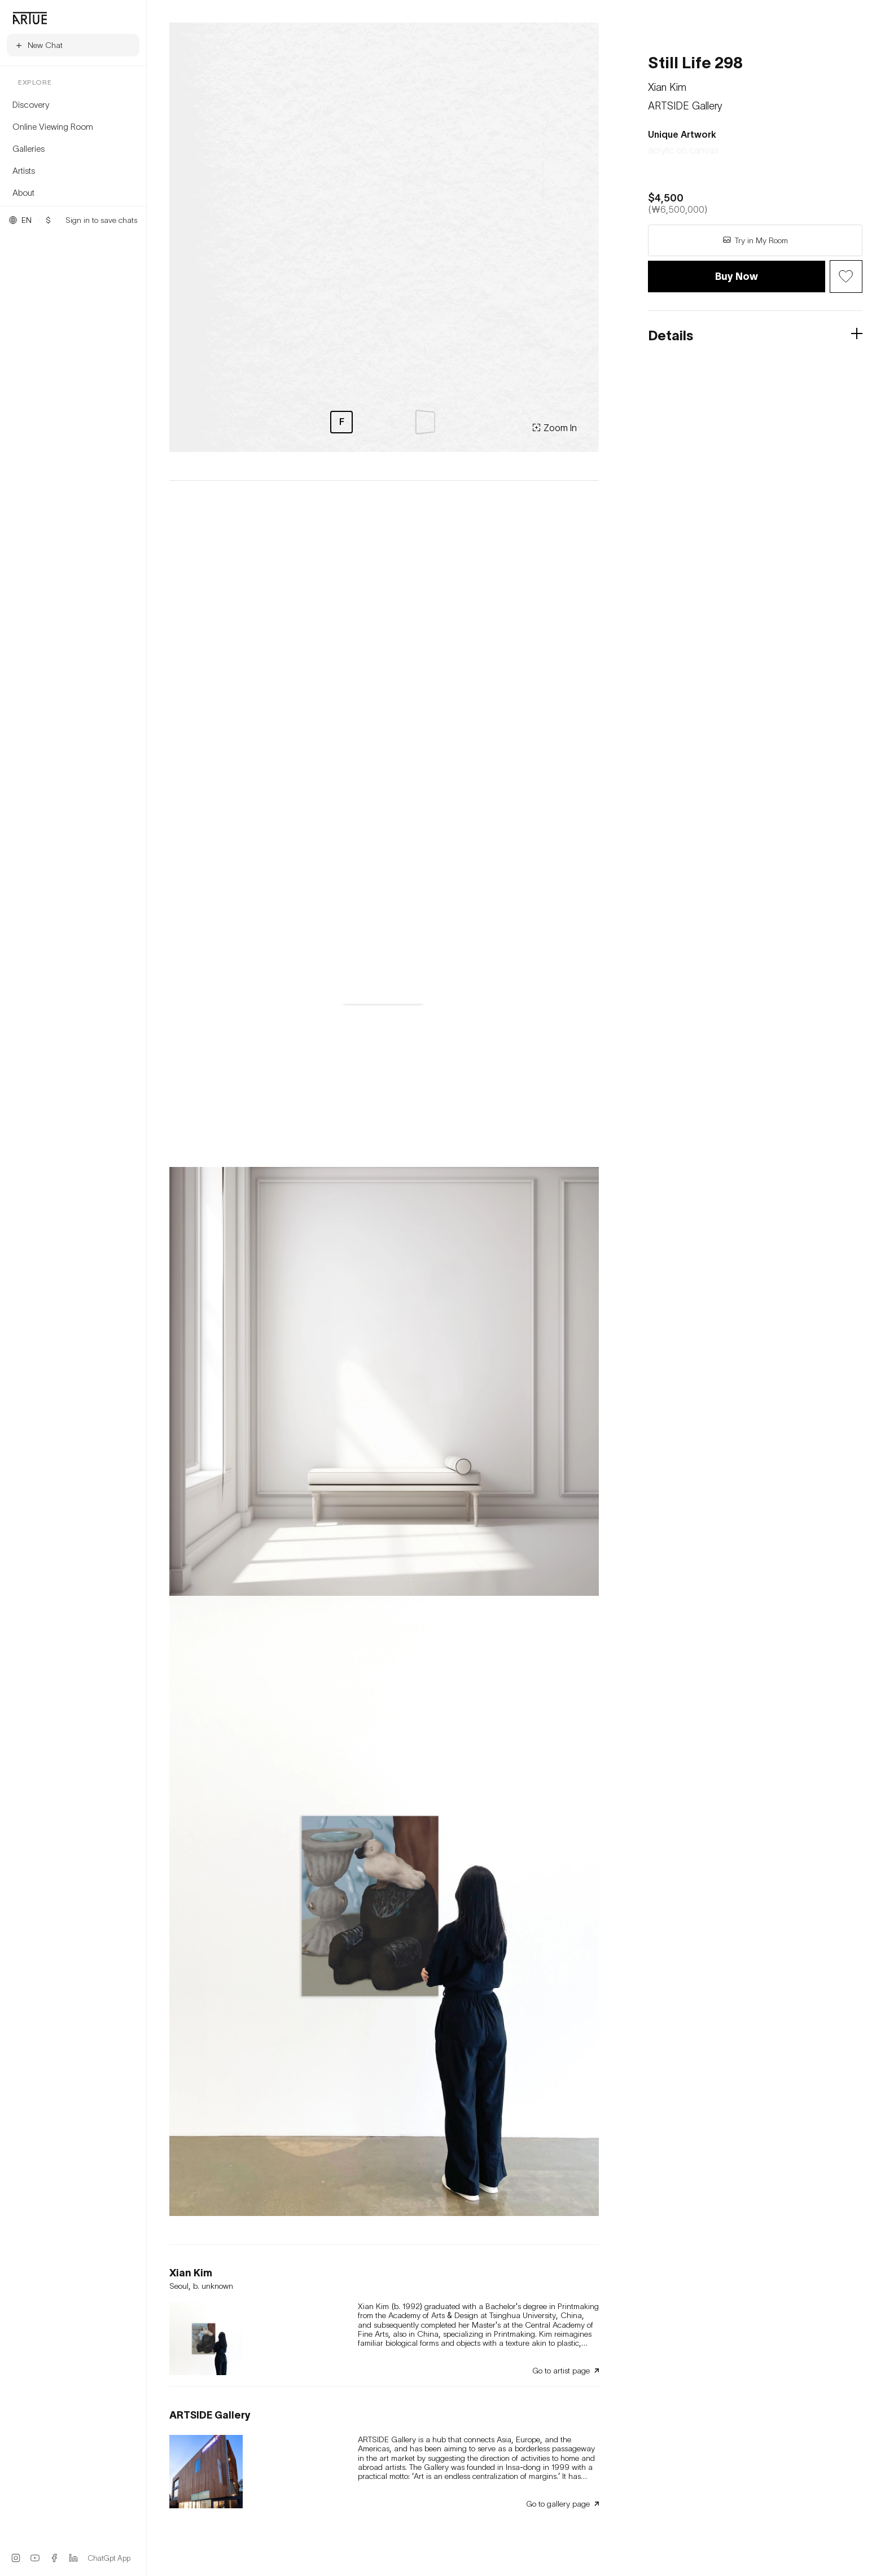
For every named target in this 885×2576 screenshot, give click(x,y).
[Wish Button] (846, 276)
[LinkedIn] (73, 2558)
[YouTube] (35, 2558)
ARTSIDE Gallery (685, 106)
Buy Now (736, 276)
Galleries (28, 148)
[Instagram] (16, 2558)
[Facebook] (54, 2558)
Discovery (31, 104)
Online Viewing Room (52, 126)
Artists (23, 170)
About (23, 192)
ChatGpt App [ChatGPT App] (109, 2558)
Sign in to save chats (101, 220)
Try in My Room (755, 240)
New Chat (39, 45)
